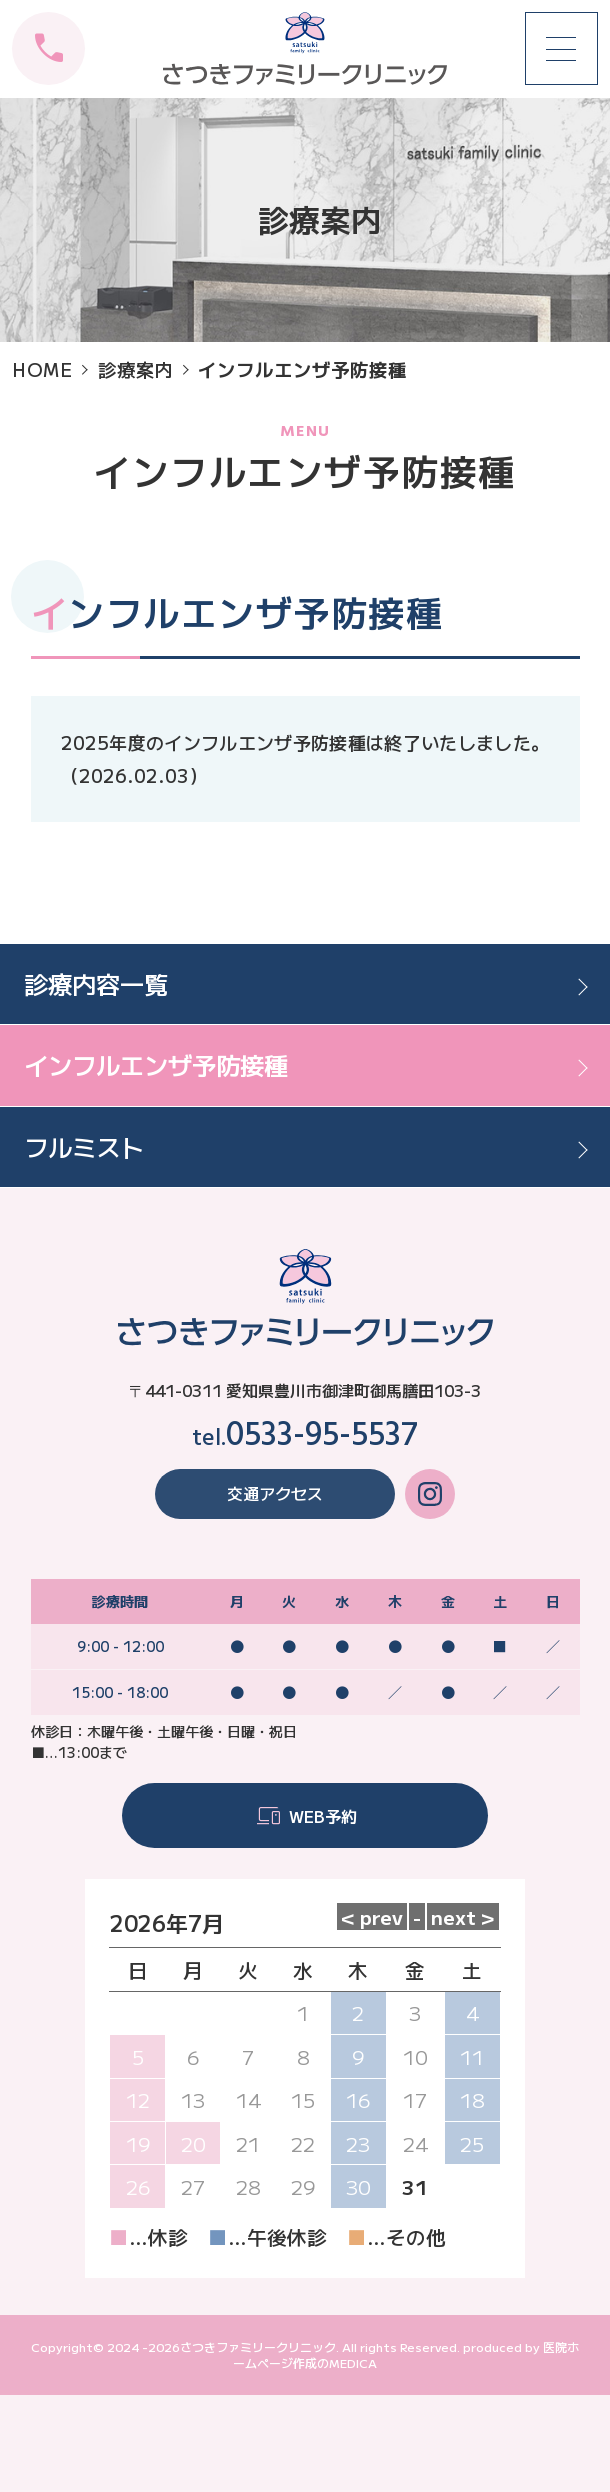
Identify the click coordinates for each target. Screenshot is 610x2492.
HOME (42, 369)
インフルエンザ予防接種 (156, 1064)
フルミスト (84, 1146)
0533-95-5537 (322, 1436)
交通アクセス (275, 1493)
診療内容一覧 (96, 983)
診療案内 (136, 369)
